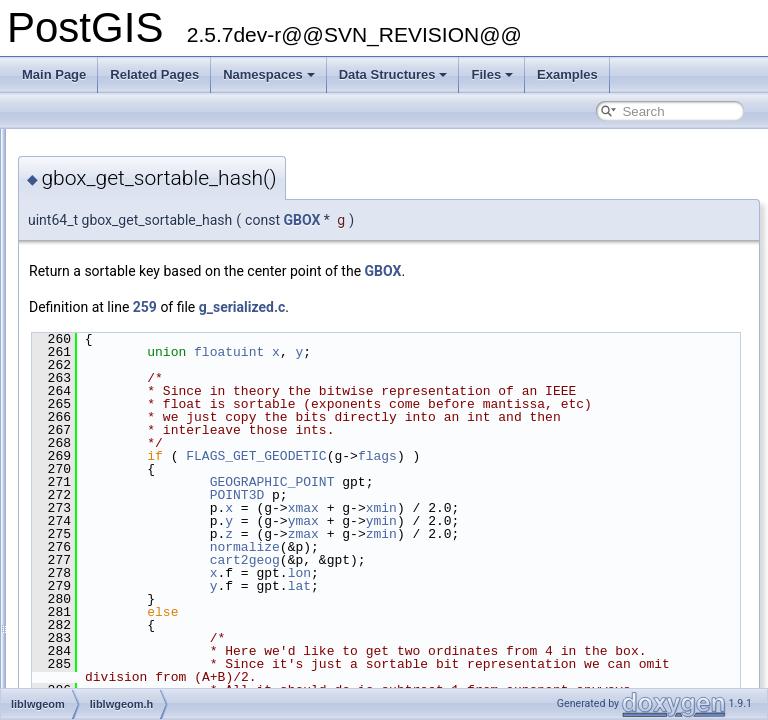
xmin (631, 547)
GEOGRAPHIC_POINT (522, 521)
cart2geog (495, 599)
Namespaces (269, 74)
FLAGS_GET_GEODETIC (506, 495)
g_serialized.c (492, 307)
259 (395, 307)
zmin (631, 573)
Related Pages (154, 74)
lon (549, 612)
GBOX (551, 220)
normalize (495, 586)
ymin (631, 560)
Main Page (54, 74)
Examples (567, 74)
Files (492, 74)
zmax (553, 573)
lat (549, 625)
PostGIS (40, 145)
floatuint (479, 352)
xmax (553, 547)
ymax (553, 560)
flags (627, 495)
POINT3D (487, 534)
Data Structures (393, 74)
